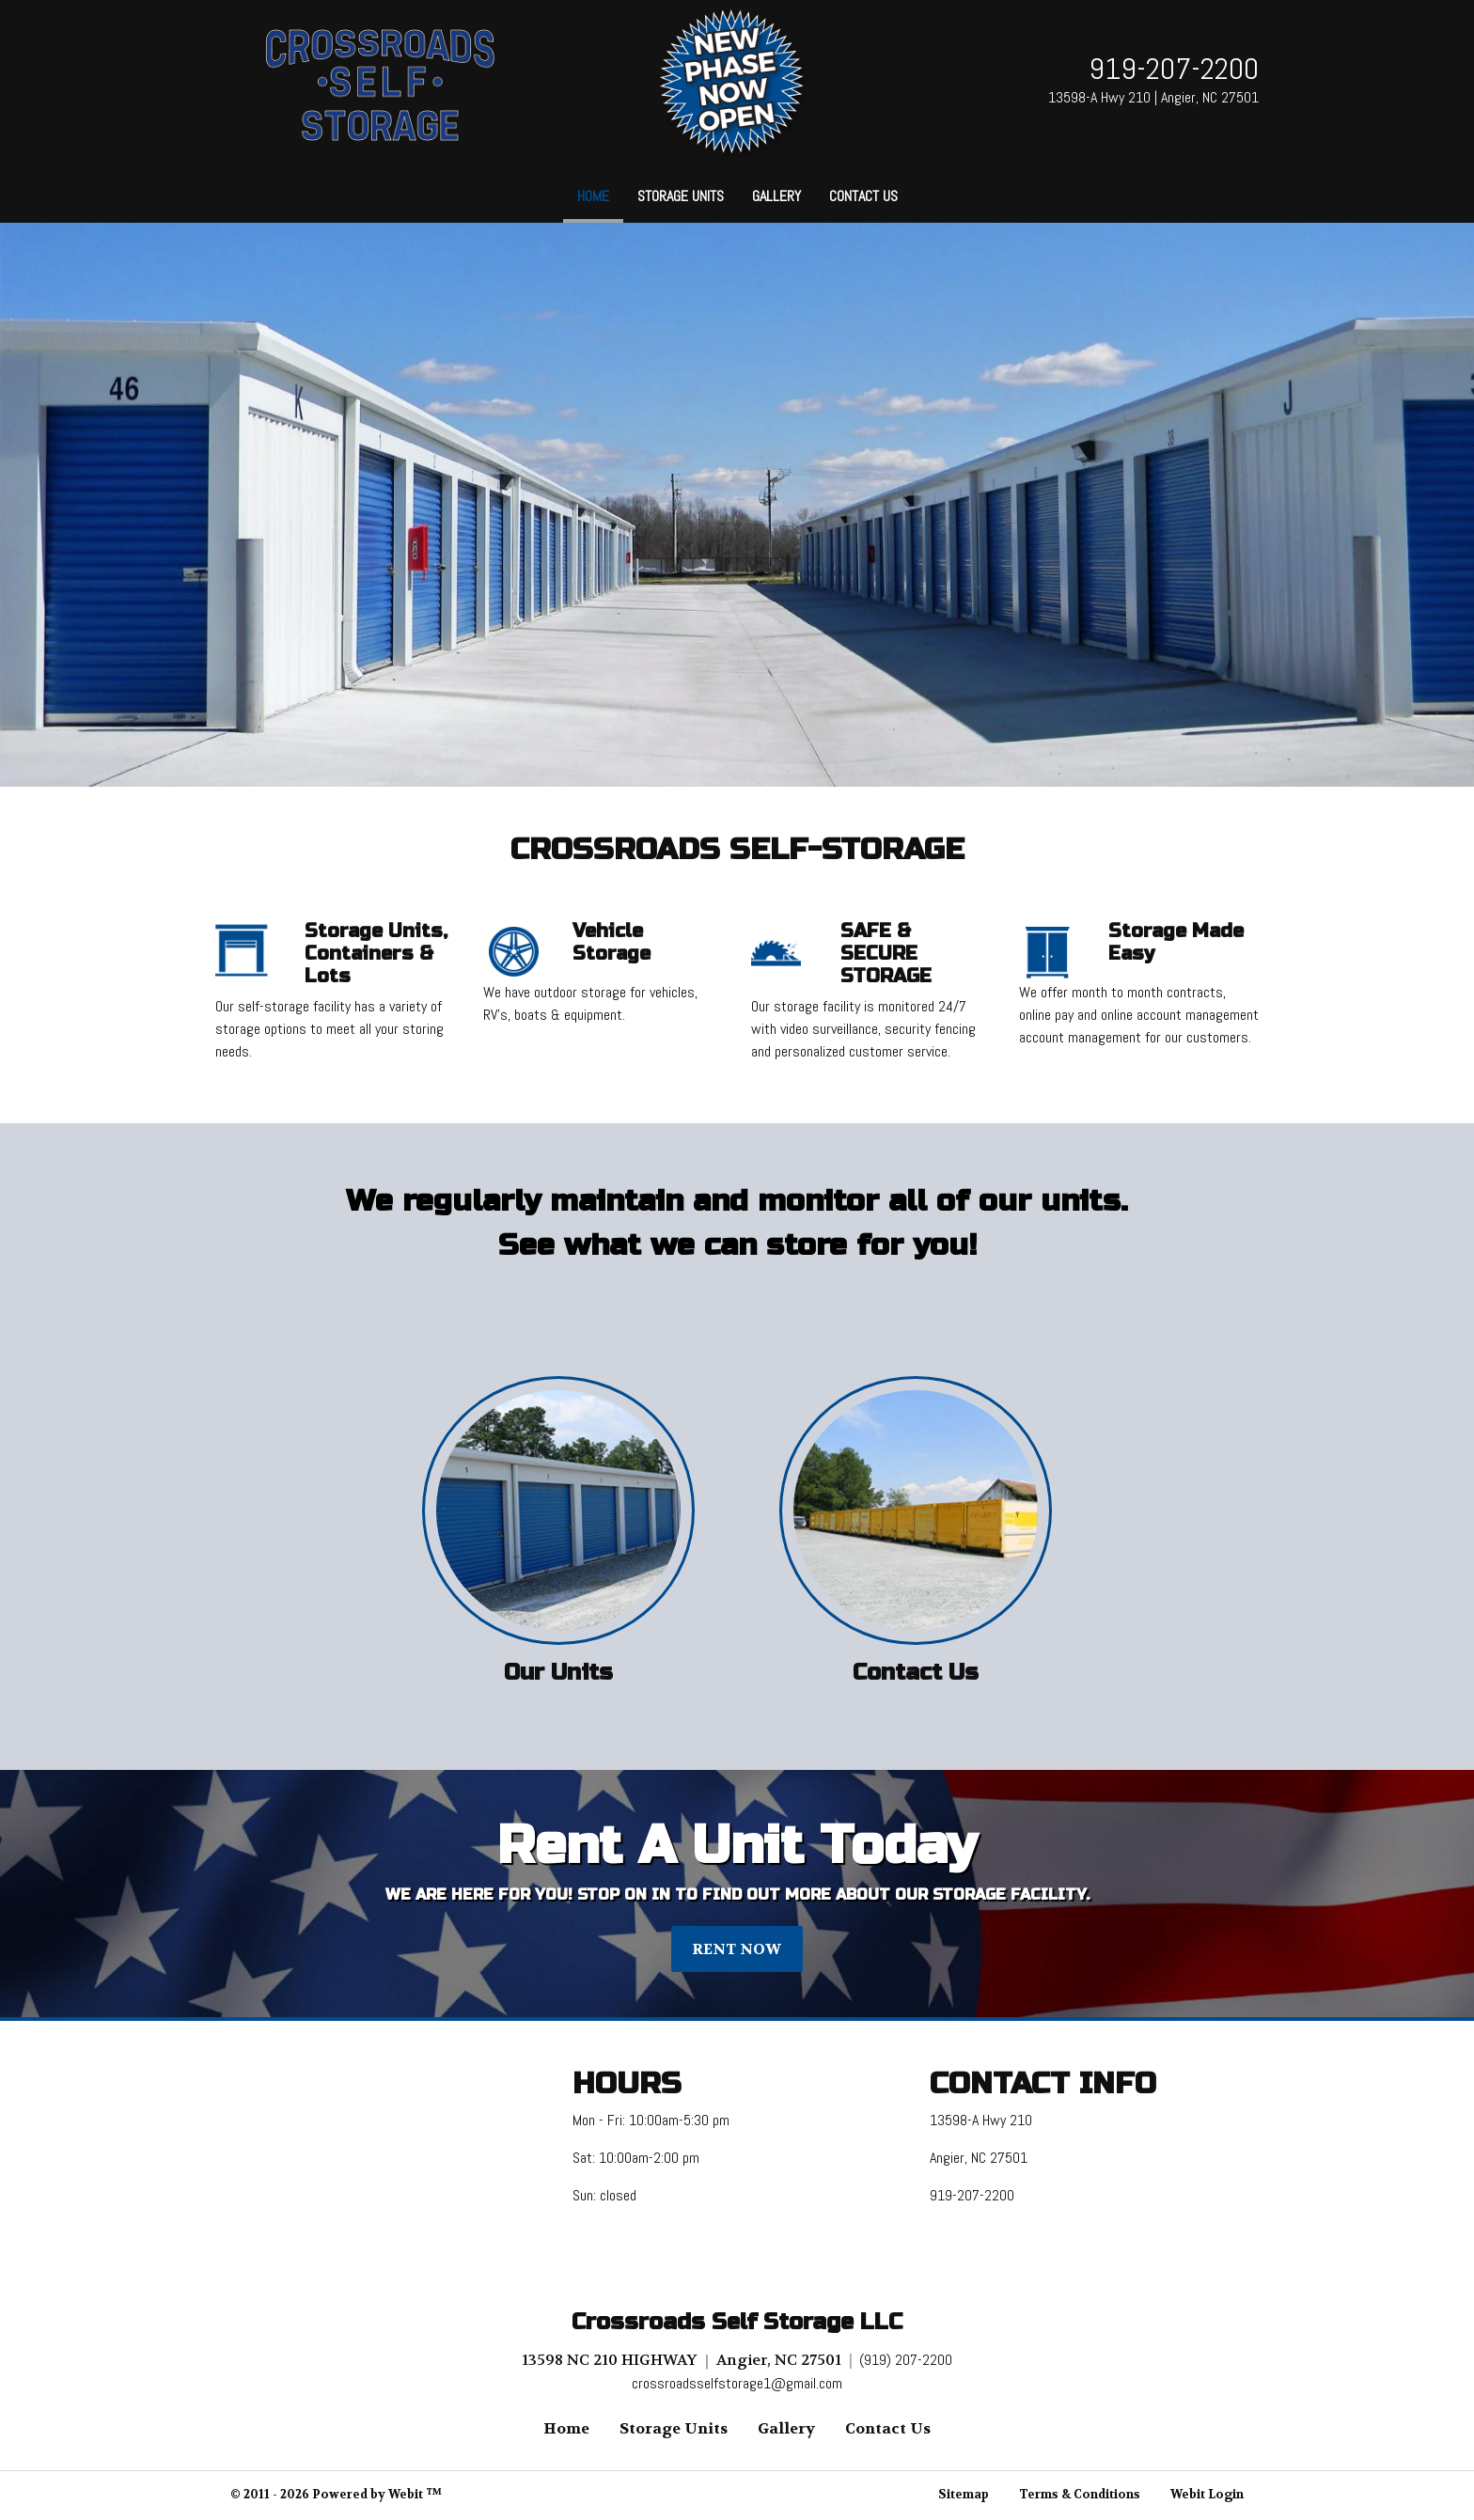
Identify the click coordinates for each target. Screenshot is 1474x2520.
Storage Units (680, 196)
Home (600, 191)
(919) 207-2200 (905, 2360)
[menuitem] (593, 196)
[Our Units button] (558, 1510)
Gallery (776, 196)
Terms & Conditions (1079, 2494)
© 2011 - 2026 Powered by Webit (336, 2494)
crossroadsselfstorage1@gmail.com (737, 2383)
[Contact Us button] (915, 1510)
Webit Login (1207, 2494)
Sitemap (963, 2494)
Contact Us (863, 196)
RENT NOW (737, 1949)
